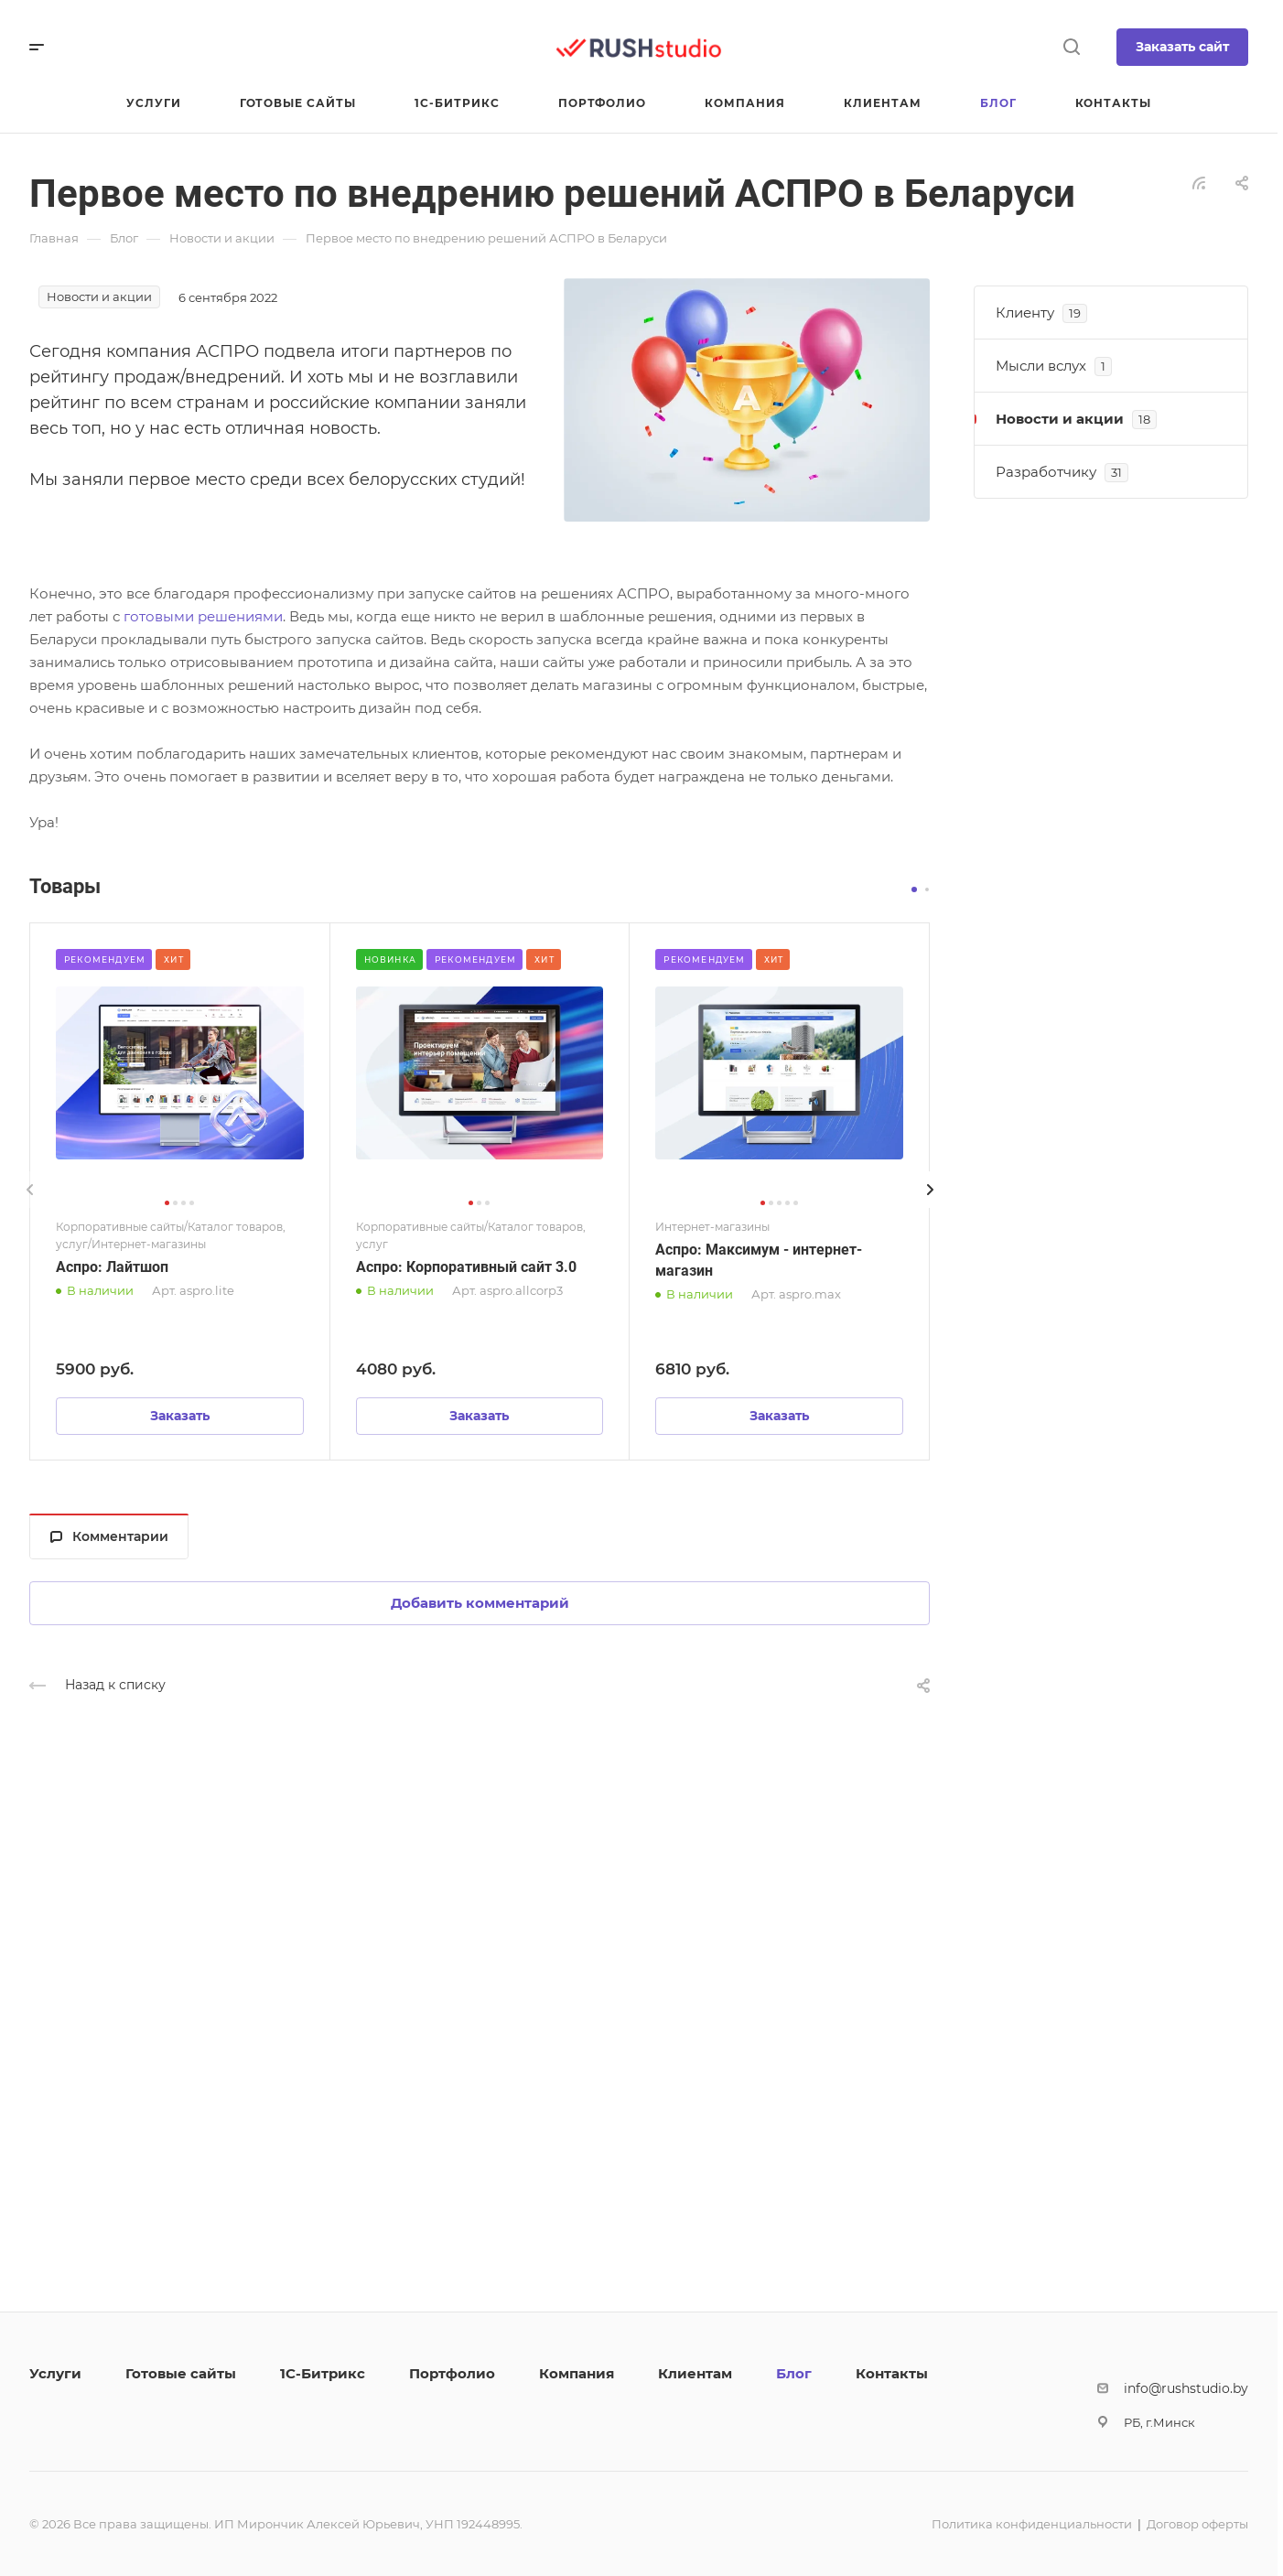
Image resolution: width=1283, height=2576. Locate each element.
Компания (576, 2373)
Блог (794, 2373)
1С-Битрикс (322, 2373)
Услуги (55, 2373)
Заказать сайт (1182, 46)
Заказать (180, 1415)
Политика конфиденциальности (1032, 2524)
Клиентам (695, 2373)
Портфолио (452, 2373)
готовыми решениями (203, 616)
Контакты (892, 2373)
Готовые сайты (180, 2373)
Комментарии (109, 1536)
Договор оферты (1197, 2524)
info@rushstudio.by (1186, 2388)
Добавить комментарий (480, 1602)
